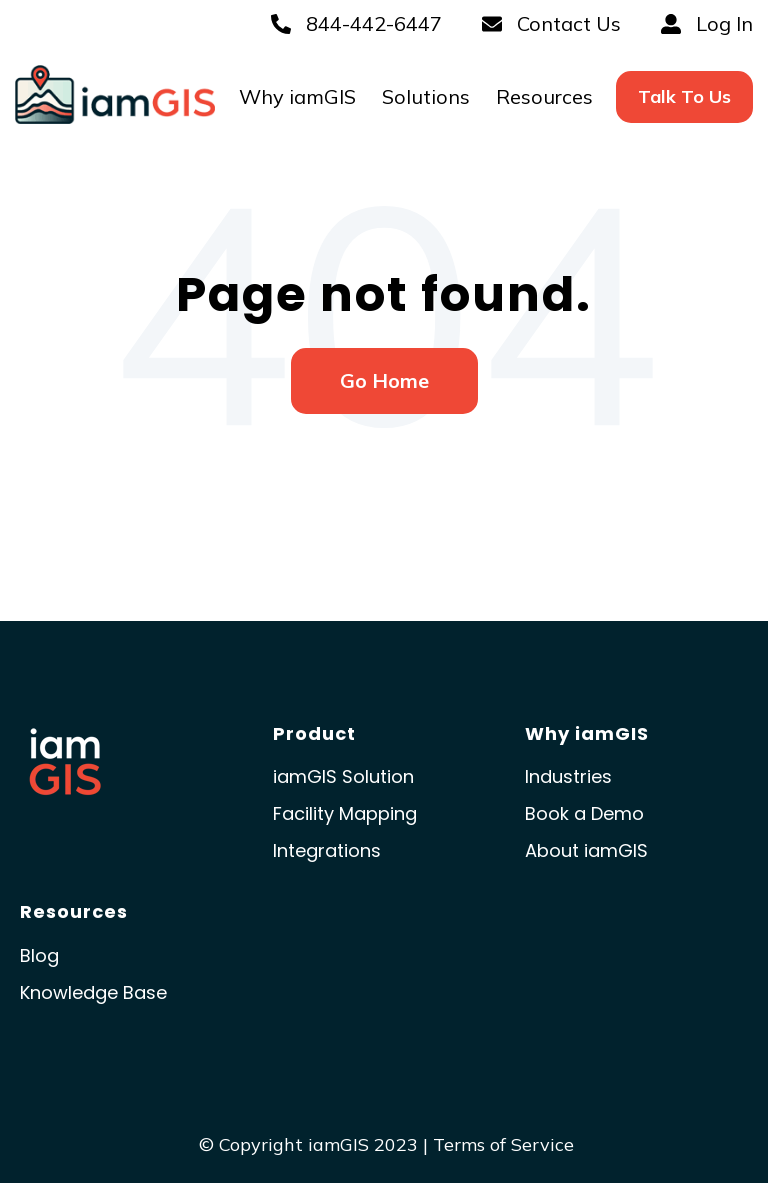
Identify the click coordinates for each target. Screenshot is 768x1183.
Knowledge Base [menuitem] (93, 992)
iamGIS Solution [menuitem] (343, 776)
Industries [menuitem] (568, 776)
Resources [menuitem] (544, 96)
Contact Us (551, 23)
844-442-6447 (356, 23)
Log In (707, 23)
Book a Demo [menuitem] (584, 813)
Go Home (384, 380)
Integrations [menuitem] (327, 850)
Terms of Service (503, 1144)
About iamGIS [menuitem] (586, 850)
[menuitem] (684, 96)
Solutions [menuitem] (426, 96)
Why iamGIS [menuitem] (297, 96)
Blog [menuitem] (39, 955)
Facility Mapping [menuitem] (345, 813)
